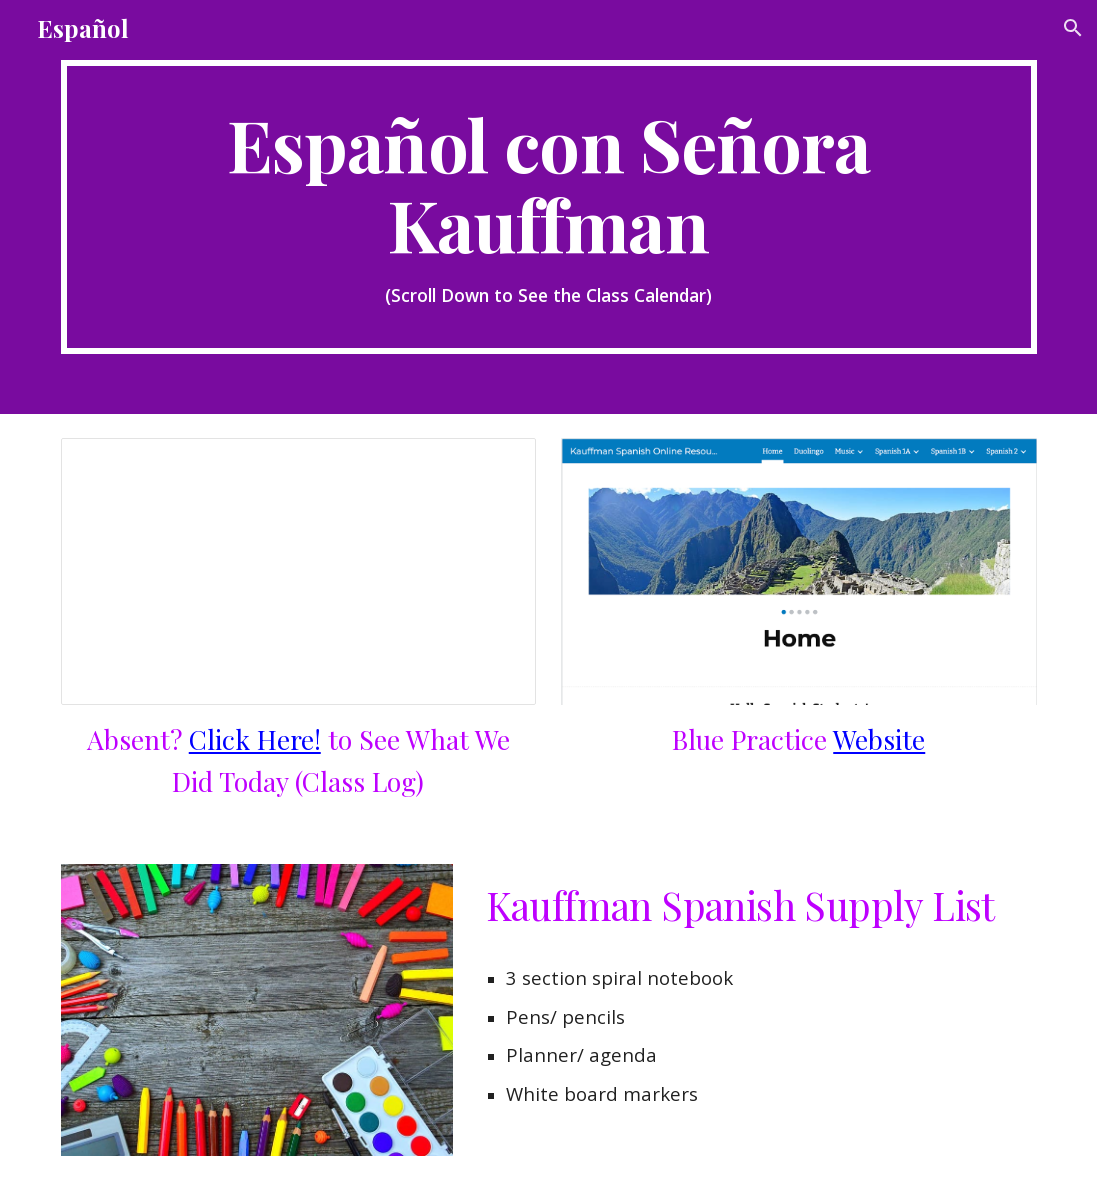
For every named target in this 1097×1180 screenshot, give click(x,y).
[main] (549, 207)
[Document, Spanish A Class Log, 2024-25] (299, 571)
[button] (1073, 28)
